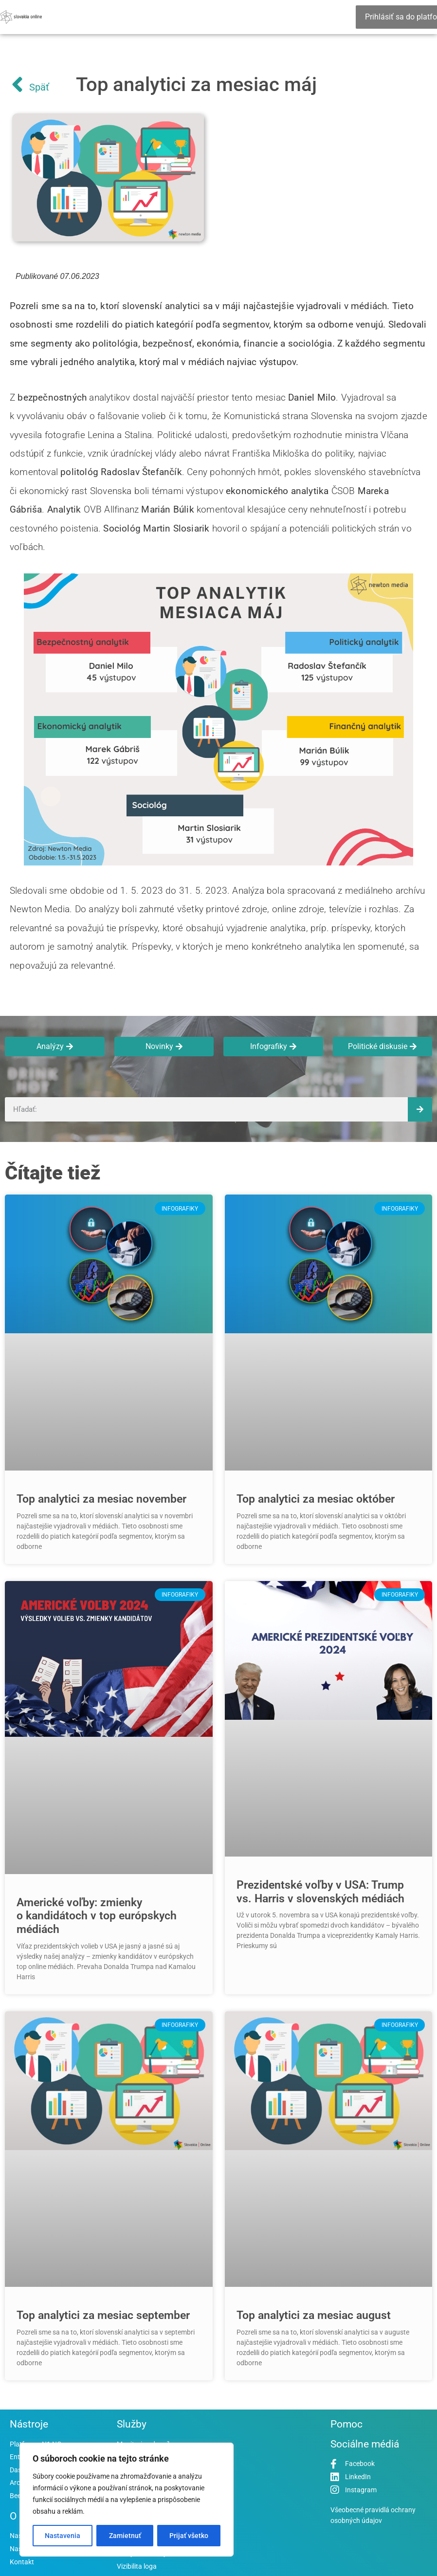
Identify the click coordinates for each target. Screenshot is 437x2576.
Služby (131, 2424)
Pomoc (346, 2424)
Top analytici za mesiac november (101, 1499)
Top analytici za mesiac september (103, 2315)
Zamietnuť (125, 2535)
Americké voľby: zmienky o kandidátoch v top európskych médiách (97, 1916)
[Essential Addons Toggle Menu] (352, 17)
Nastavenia (62, 2535)
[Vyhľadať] (420, 1109)
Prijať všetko (188, 2535)
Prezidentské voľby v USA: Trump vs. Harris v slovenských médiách (320, 1891)
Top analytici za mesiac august (314, 2315)
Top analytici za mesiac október (316, 1499)
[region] (126, 2500)
